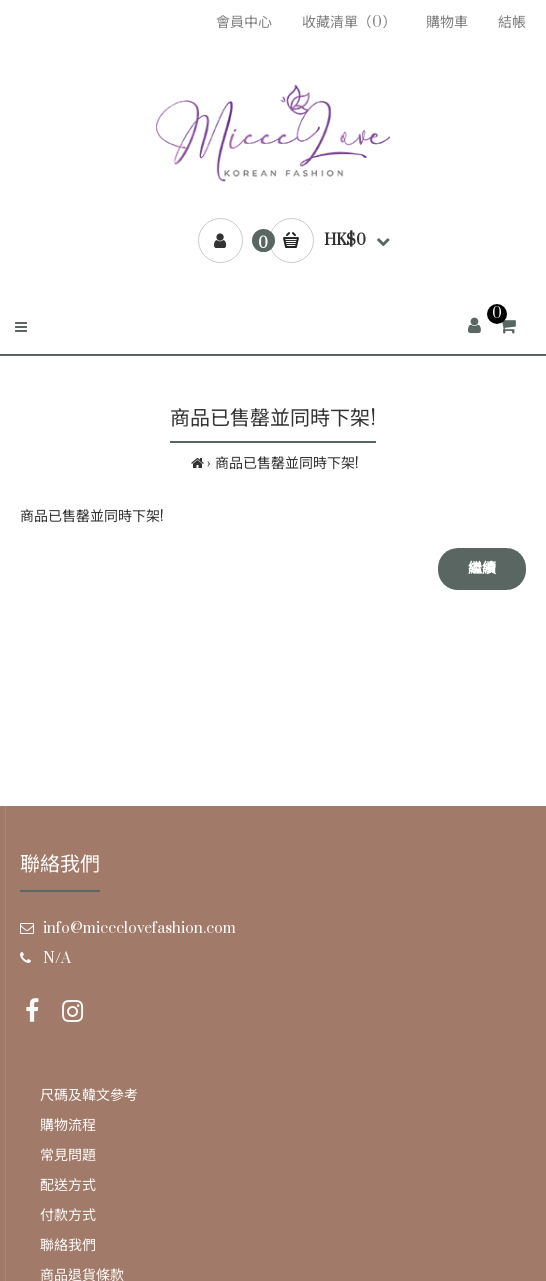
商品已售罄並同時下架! (287, 463)
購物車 (447, 22)
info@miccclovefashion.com (139, 928)
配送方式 (68, 1185)
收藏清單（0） (349, 22)
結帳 (512, 22)
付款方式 (68, 1215)
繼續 (482, 568)
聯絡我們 (68, 1245)
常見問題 (68, 1155)
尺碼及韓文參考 (89, 1095)
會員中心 (244, 22)
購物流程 (68, 1125)
